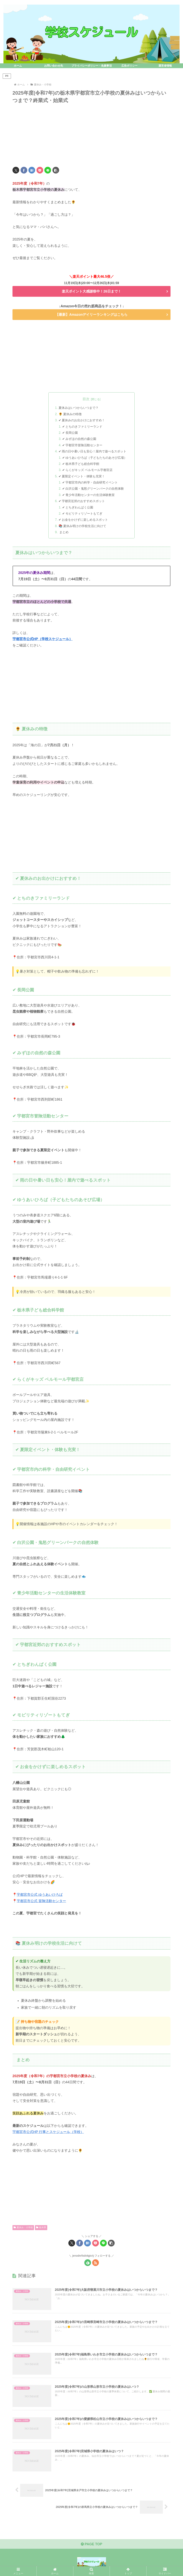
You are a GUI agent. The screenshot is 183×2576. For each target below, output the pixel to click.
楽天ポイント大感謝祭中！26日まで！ (91, 291)
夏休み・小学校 (23, 2227)
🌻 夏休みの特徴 (70, 414)
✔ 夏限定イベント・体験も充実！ (82, 476)
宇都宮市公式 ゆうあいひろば (40, 1895)
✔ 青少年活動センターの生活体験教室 (88, 495)
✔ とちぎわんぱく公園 (77, 507)
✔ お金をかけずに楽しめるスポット (83, 519)
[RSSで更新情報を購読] (95, 2262)
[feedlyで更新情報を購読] (87, 2262)
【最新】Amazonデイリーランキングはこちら (91, 315)
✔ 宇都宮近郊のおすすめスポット (82, 501)
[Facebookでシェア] (24, 170)
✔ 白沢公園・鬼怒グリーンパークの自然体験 (93, 488)
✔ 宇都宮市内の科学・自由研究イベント (90, 482)
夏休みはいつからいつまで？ (79, 407)
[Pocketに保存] (39, 170)
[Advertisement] (91, 133)
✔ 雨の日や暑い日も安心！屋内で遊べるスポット (93, 451)
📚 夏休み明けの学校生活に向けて (82, 526)
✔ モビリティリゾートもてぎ (82, 513)
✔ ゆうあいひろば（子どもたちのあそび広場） (94, 457)
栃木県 (41, 2227)
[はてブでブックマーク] (31, 170)
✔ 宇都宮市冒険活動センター (82, 445)
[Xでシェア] (15, 170)
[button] (55, 170)
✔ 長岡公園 (70, 432)
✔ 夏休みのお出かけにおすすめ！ (82, 420)
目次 (86, 399)
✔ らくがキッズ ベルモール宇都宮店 (87, 470)
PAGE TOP (91, 2544)
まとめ (64, 532)
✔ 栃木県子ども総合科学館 (80, 463)
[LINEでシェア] (47, 170)
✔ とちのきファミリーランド (82, 426)
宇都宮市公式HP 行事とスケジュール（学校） (48, 2132)
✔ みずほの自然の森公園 (79, 438)
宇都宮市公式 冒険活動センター (41, 1901)
